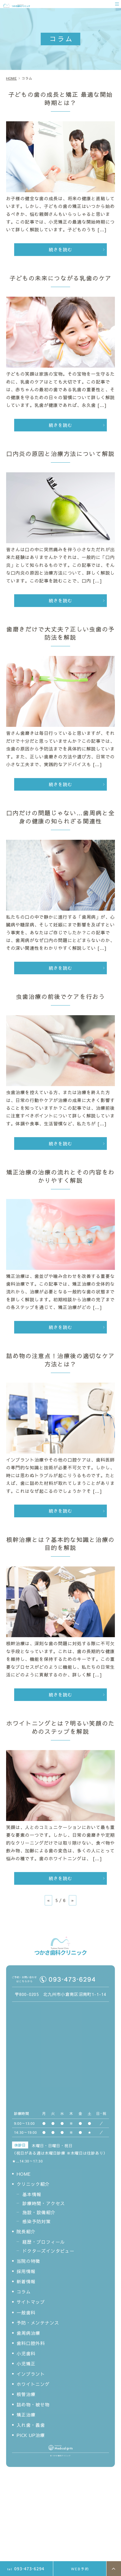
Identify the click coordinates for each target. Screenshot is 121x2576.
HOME (24, 2174)
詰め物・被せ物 (33, 2404)
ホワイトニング (33, 2384)
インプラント (31, 2374)
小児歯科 (26, 2353)
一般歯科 (26, 2312)
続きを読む (60, 249)
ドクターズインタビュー (48, 2251)
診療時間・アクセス (43, 2203)
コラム (24, 2291)
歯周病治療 (28, 2333)
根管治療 (26, 2394)
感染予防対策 (36, 2221)
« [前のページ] (48, 1900)
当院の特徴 (28, 2261)
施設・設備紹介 (39, 2212)
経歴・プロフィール (43, 2242)
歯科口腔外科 (31, 2343)
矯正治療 (26, 2415)
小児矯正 (26, 2363)
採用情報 (26, 2271)
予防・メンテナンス (38, 2323)
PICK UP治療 (31, 2435)
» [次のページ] (72, 1900)
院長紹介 (26, 2231)
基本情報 (31, 2194)
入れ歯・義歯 (31, 2425)
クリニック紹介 (33, 2184)
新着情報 (26, 2281)
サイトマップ (31, 2302)
